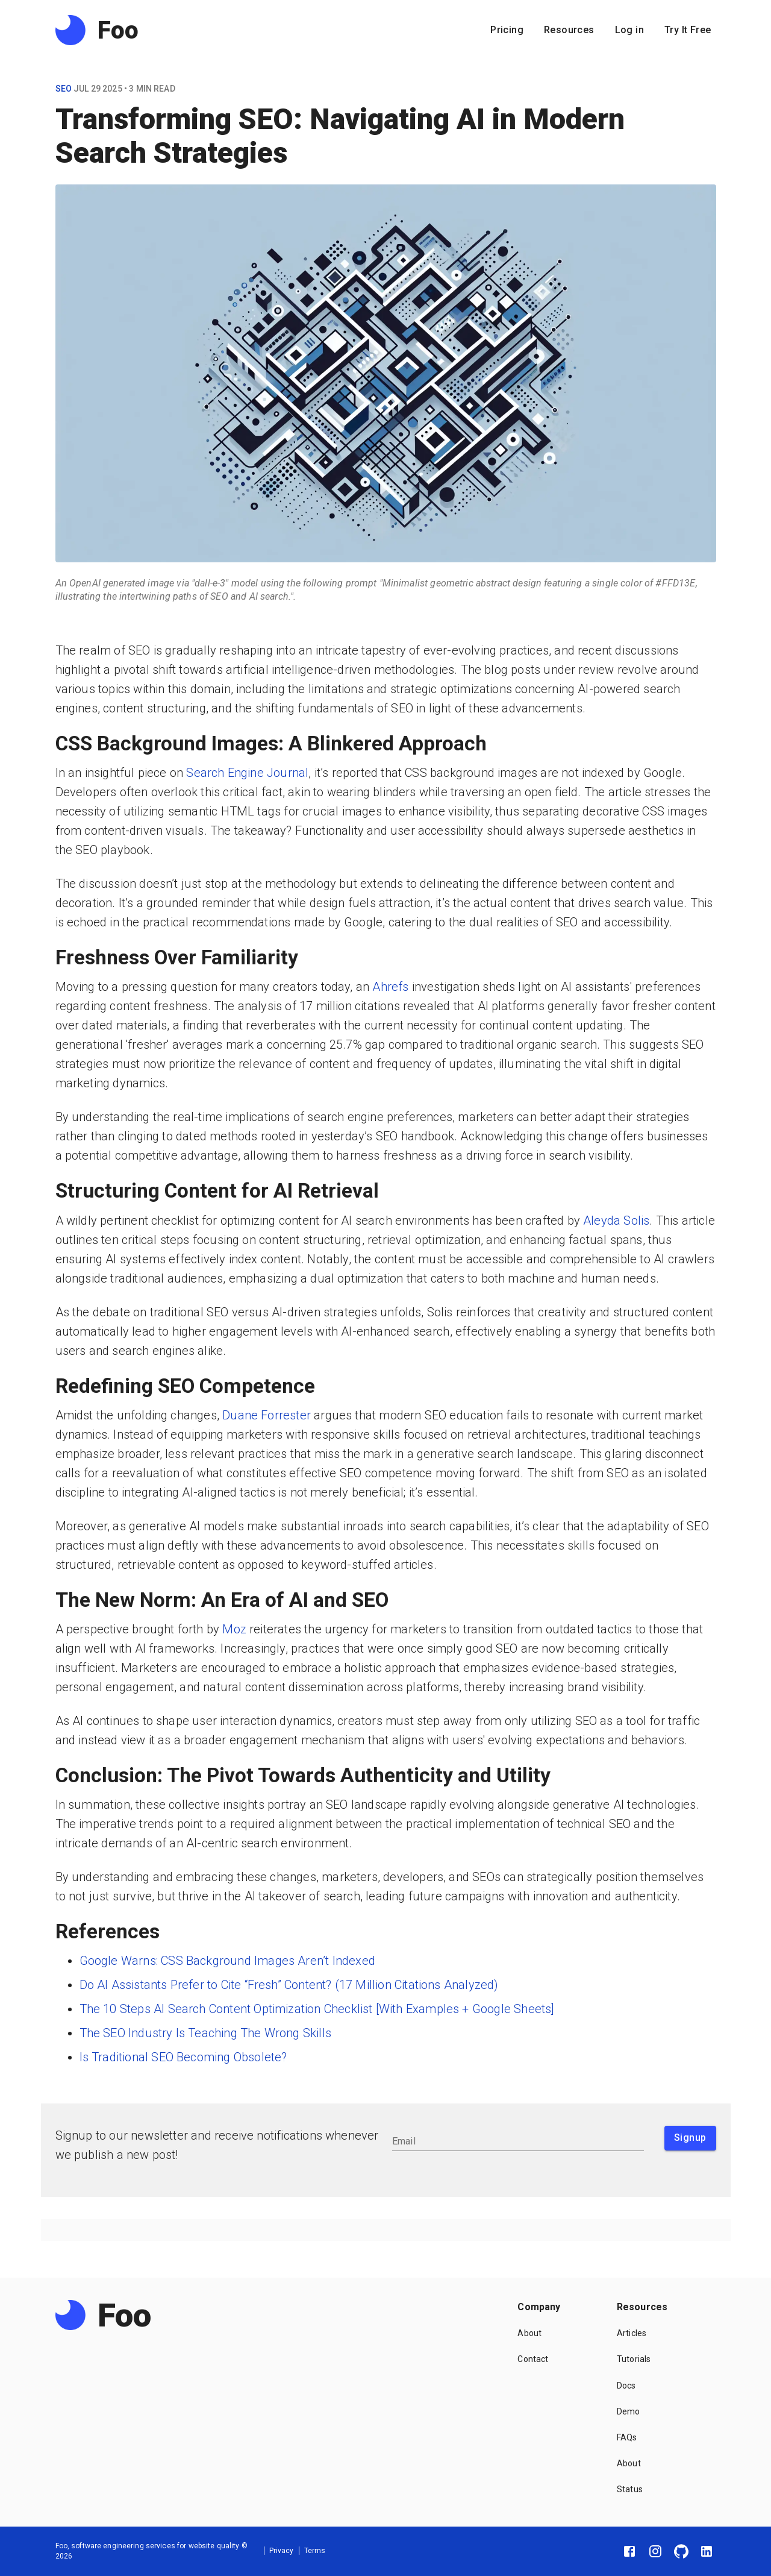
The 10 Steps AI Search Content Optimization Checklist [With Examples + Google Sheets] (317, 2009)
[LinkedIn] (707, 2551)
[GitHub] (681, 2551)
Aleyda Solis (616, 1220)
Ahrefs (390, 986)
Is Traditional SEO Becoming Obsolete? (183, 2057)
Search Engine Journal (247, 772)
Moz (234, 1629)
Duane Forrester (266, 1415)
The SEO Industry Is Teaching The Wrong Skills (205, 2033)
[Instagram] (655, 2551)
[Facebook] (629, 2551)
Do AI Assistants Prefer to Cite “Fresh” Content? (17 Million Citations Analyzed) (289, 1985)
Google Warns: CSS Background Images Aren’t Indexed (227, 1960)
